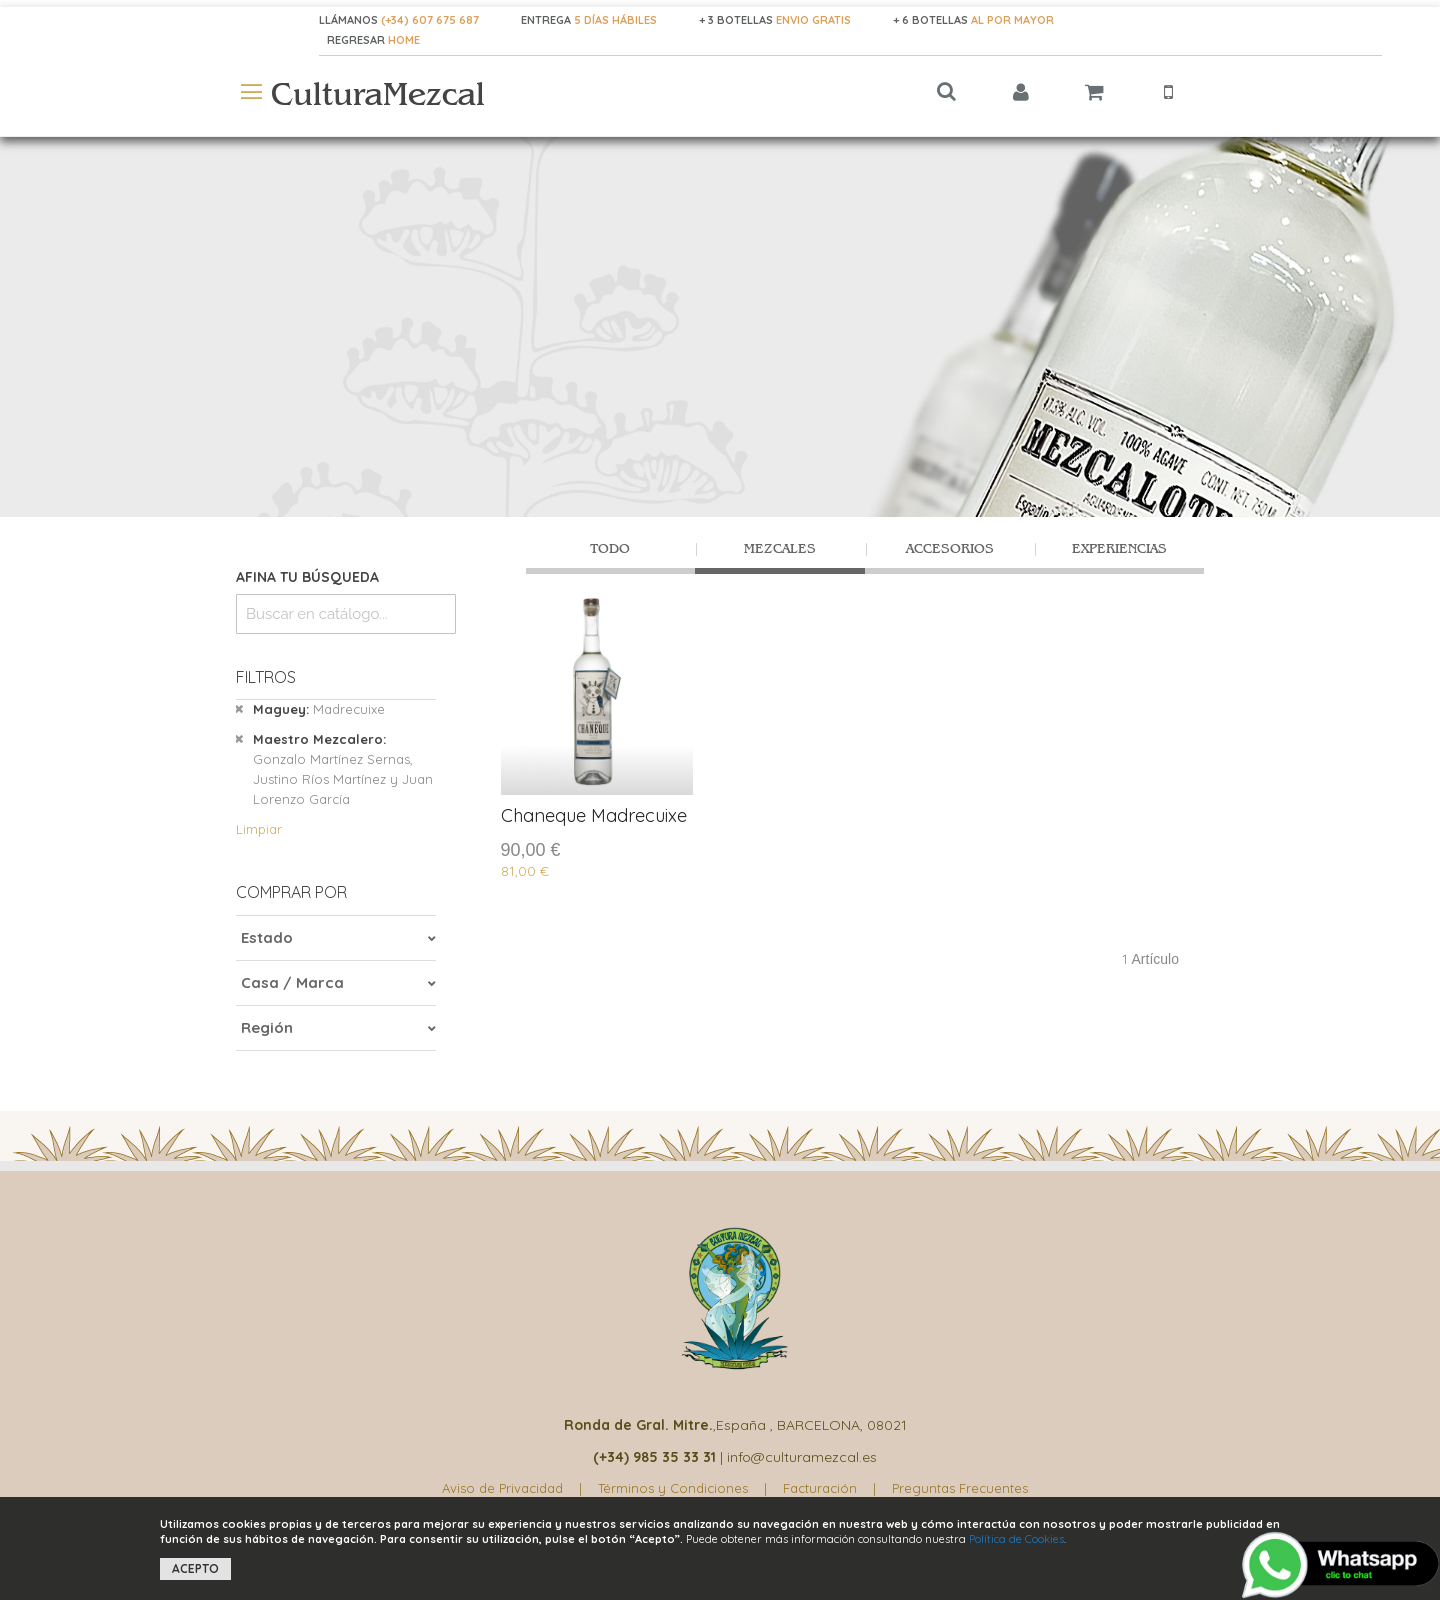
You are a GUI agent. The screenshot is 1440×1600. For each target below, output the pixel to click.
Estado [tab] (267, 937)
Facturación (820, 1488)
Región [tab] (267, 1027)
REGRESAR (357, 40)
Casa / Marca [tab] (292, 982)
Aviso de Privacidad (502, 1488)
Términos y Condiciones (673, 1488)
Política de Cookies (1016, 1539)
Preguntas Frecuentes (960, 1488)
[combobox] (346, 614)
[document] (720, 1548)
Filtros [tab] (266, 677)
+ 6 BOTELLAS (973, 20)
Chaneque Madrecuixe (594, 815)
